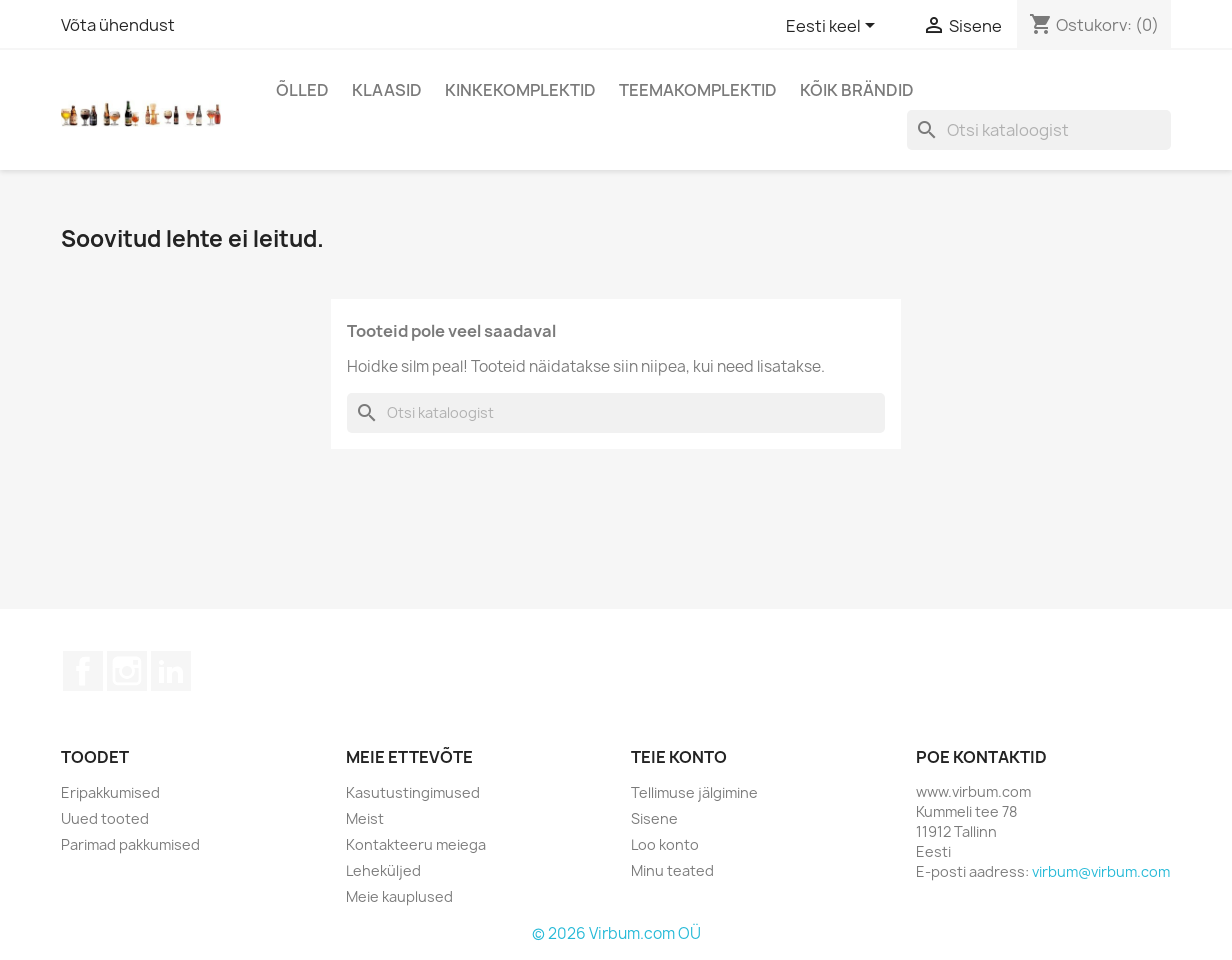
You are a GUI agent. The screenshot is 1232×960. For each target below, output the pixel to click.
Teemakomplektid (698, 90)
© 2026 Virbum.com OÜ (616, 933)
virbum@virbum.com (1101, 871)
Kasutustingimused (413, 792)
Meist (365, 818)
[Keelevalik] (834, 27)
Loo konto (665, 844)
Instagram (127, 671)
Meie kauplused (399, 896)
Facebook (83, 671)
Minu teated (672, 870)
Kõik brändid (857, 90)
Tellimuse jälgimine (694, 792)
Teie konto (679, 757)
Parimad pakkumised (130, 844)
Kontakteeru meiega (416, 844)
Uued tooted (105, 818)
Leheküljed (383, 870)
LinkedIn (171, 671)
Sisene (654, 818)
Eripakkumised (110, 792)
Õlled (302, 90)
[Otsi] (1039, 130)
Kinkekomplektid (520, 90)
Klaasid (387, 90)
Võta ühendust (118, 25)
